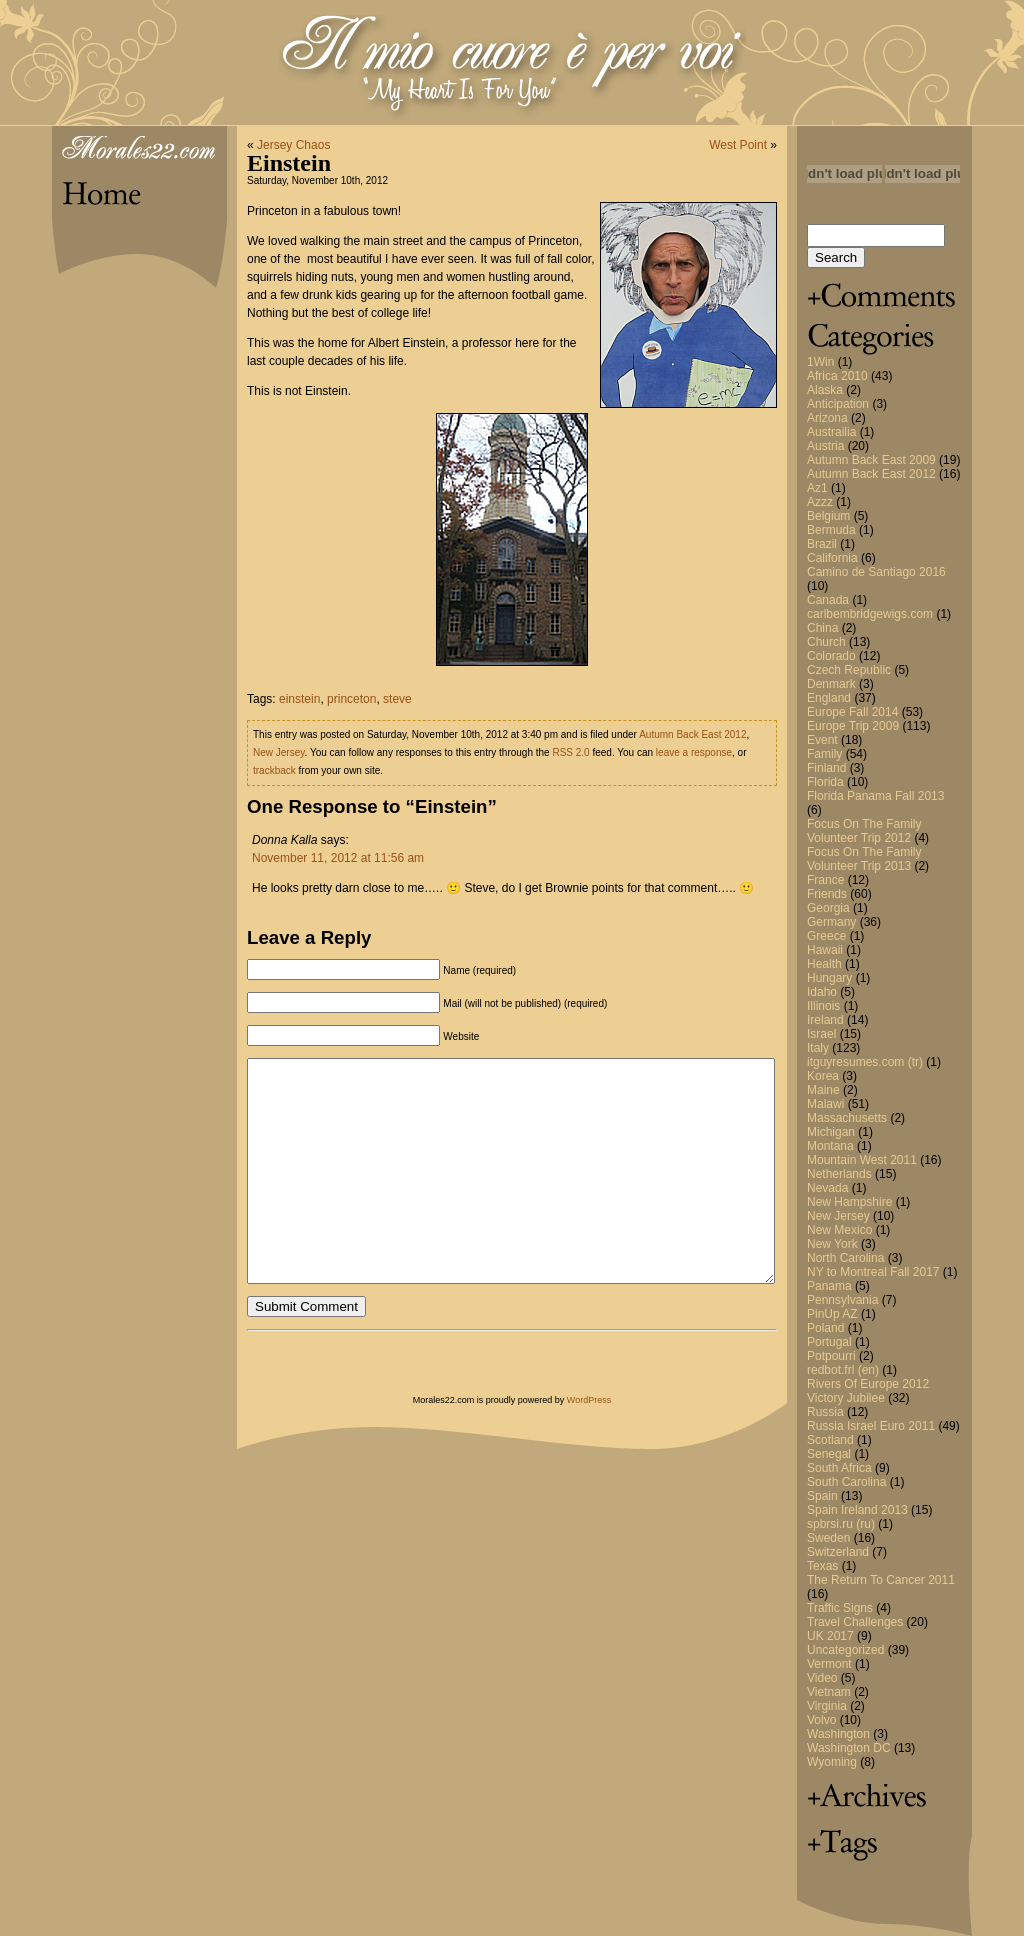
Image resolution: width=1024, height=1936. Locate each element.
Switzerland (838, 1552)
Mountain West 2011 (862, 1160)
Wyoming (832, 1762)
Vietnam (829, 1692)
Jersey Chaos (293, 145)
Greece (826, 936)
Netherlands (839, 1174)
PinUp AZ (832, 1314)
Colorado (831, 656)
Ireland (825, 1020)
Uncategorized (845, 1650)
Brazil (822, 544)
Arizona (827, 418)
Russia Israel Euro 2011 (871, 1426)
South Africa (839, 1468)
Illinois (823, 1006)
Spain (822, 1496)
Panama (829, 1286)
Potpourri (831, 1356)
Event (822, 740)
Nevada (827, 1188)
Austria (825, 446)
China (822, 628)
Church (826, 642)
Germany (831, 922)
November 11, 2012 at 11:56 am (338, 858)
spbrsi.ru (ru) (841, 1524)
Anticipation (838, 404)
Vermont (829, 1664)
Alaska (825, 390)
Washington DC (849, 1748)
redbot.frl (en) (843, 1370)
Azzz (820, 502)
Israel (821, 1034)
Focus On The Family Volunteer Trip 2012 (864, 831)
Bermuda (831, 530)
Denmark (831, 684)
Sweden (828, 1538)
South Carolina (846, 1482)
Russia (825, 1412)
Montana (830, 1146)
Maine (823, 1090)
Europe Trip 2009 (853, 726)
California (832, 558)
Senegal (829, 1454)
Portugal (829, 1342)
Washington (838, 1734)
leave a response (694, 752)
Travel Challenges (855, 1622)
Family (824, 754)
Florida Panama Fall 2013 (875, 796)
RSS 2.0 (570, 752)
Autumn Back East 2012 (871, 474)
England (829, 698)
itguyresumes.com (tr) (865, 1062)
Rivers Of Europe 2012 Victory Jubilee (868, 1391)
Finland (826, 768)
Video (822, 1678)
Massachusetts (847, 1118)
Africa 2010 (837, 376)
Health (824, 964)
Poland (825, 1328)
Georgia (828, 908)
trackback (274, 770)
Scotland (830, 1440)
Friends (827, 894)
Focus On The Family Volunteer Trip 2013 (864, 859)
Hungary (829, 978)
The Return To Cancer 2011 (881, 1580)
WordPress (589, 1400)
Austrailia (831, 432)
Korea (823, 1076)
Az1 (817, 488)
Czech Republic (849, 670)
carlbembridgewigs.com (870, 614)
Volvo (821, 1720)
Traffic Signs (840, 1608)
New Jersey (838, 1216)
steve (397, 699)
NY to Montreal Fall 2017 (873, 1272)
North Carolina (845, 1258)
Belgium (828, 516)
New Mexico (839, 1230)
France (825, 880)
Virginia (827, 1706)
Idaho (822, 992)
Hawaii (825, 950)
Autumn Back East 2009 (871, 460)
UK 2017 (830, 1636)
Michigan (831, 1132)
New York (832, 1244)
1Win (820, 362)
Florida (825, 782)
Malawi (825, 1104)
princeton (351, 699)
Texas (822, 1566)
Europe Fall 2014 (852, 712)
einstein (299, 699)
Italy (818, 1048)
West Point (738, 145)
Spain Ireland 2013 (857, 1510)
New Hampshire (849, 1202)
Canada (828, 600)
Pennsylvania (842, 1300)
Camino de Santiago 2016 (876, 572)
